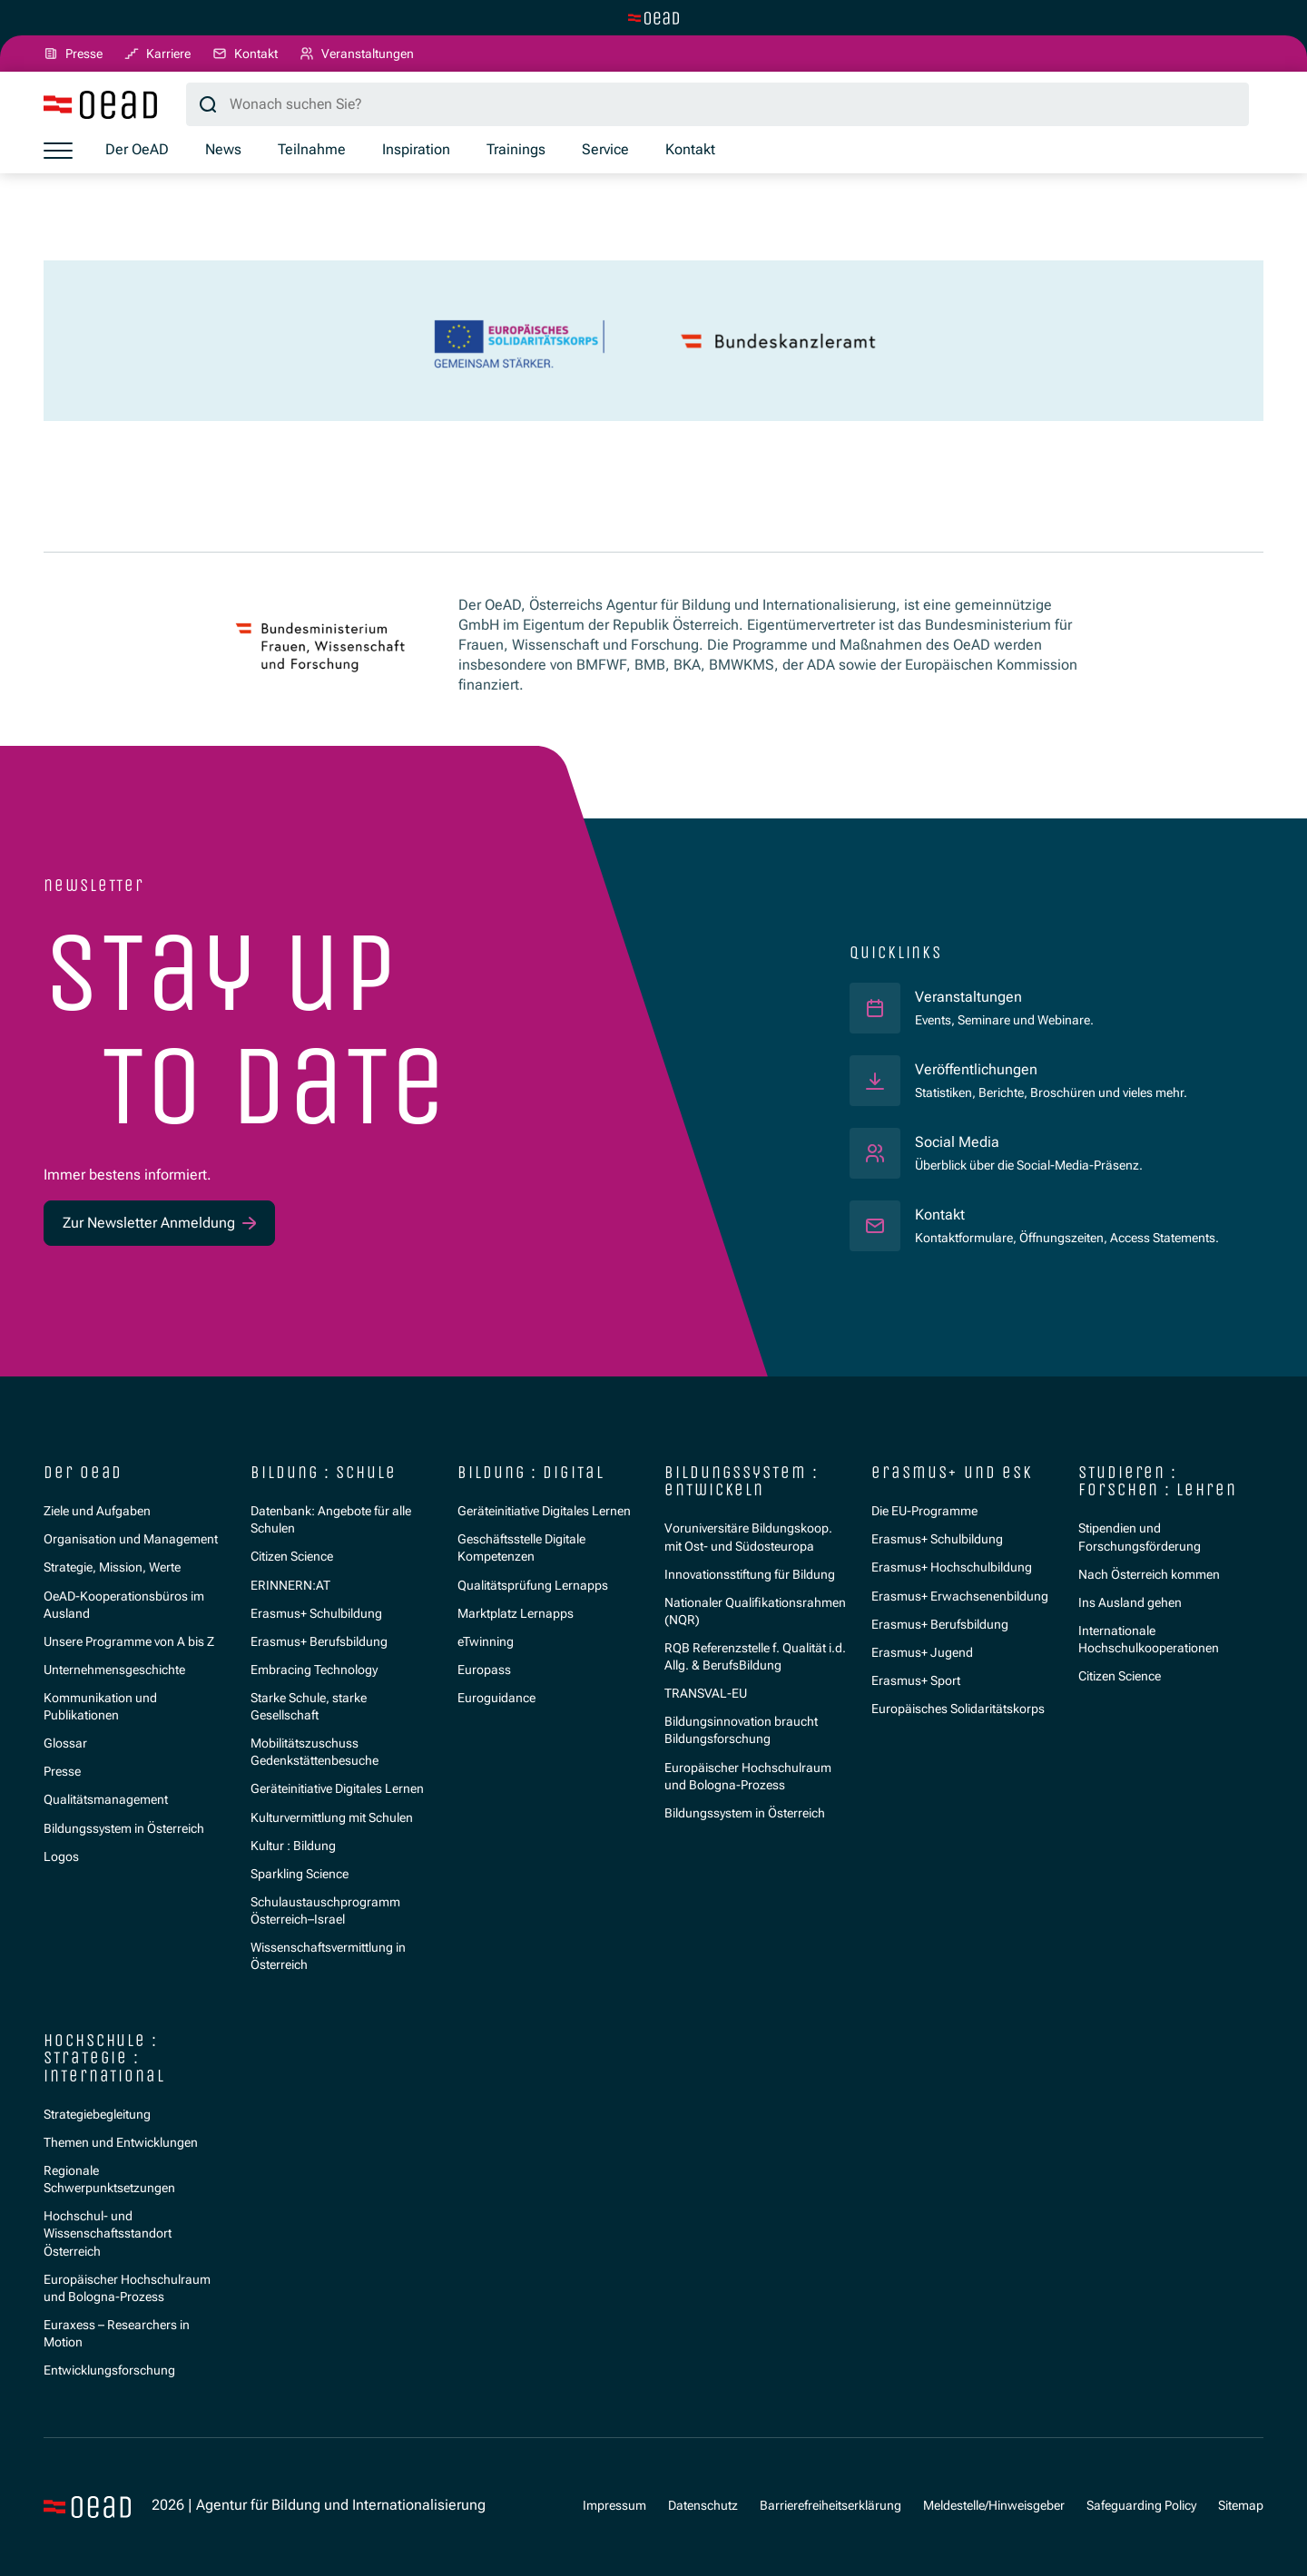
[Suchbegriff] (717, 104)
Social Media (957, 1142)
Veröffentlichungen (976, 1070)
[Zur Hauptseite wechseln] (653, 18)
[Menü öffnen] (58, 150)
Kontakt (940, 1215)
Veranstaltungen (968, 997)
